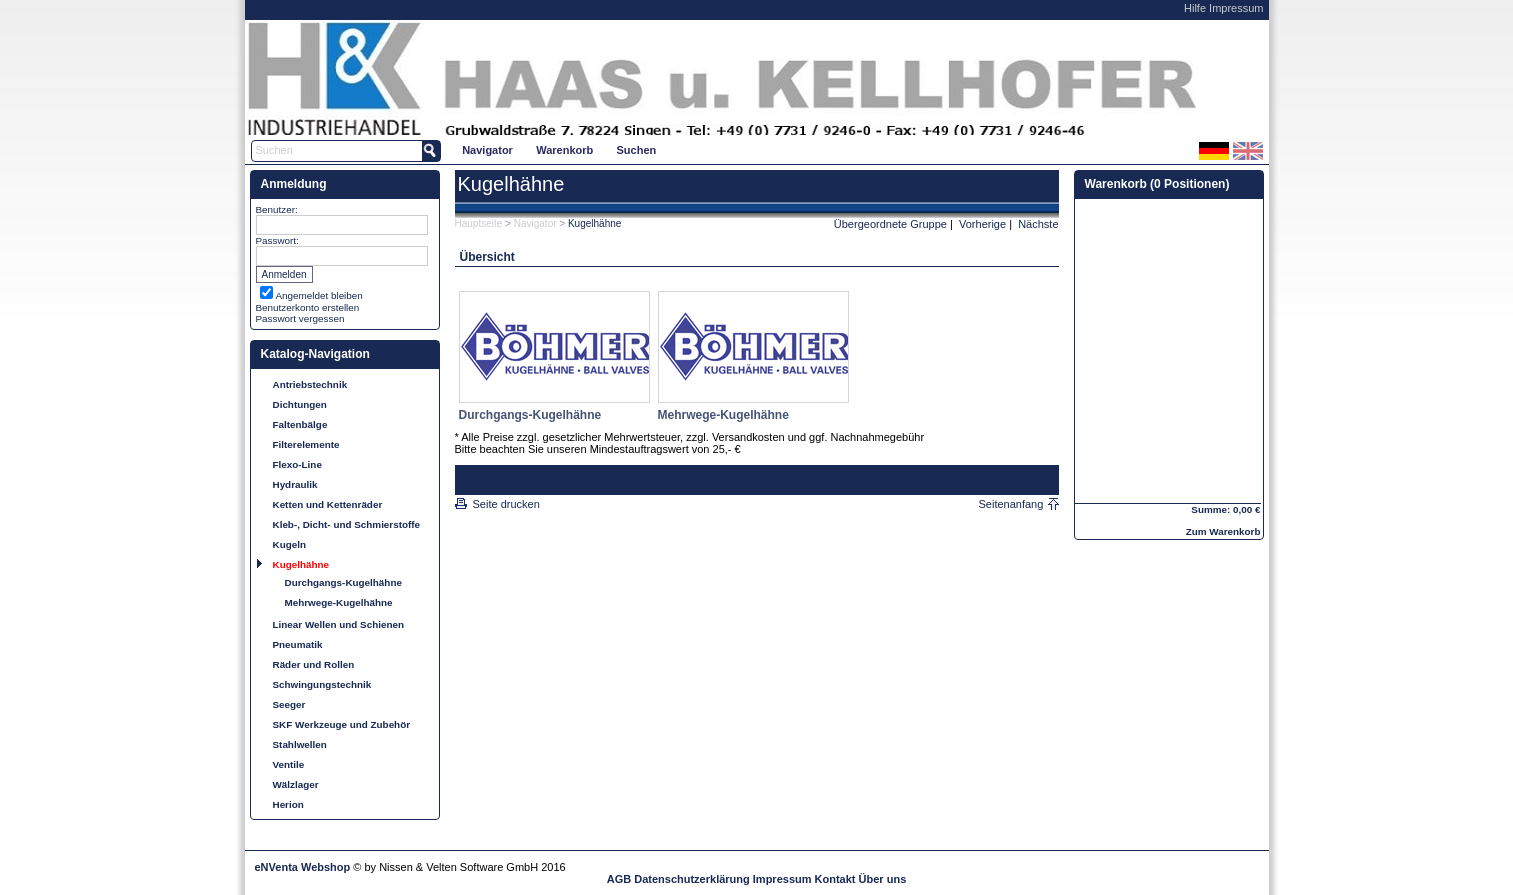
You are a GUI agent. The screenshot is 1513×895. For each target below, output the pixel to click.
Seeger (289, 704)
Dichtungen (300, 404)
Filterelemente (306, 444)
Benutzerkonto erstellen (308, 307)
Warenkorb (564, 150)
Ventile (289, 764)
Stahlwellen (300, 744)
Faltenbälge (300, 424)
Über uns (883, 879)
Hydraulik (295, 484)
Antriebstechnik (310, 384)
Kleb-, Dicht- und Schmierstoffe (347, 524)
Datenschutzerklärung (692, 879)
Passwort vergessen (300, 318)
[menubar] (559, 149)
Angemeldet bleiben (319, 295)
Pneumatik (298, 644)
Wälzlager (296, 784)
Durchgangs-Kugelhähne (343, 582)
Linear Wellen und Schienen (339, 624)
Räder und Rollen (314, 664)
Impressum (1236, 8)
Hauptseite (479, 223)
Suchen (637, 150)
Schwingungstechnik (322, 684)
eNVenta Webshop (303, 867)
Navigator (487, 150)
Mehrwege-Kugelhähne (339, 602)
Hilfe (1195, 8)
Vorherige (982, 224)
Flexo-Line (297, 464)
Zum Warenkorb (1223, 531)
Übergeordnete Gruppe (890, 224)
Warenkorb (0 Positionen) (1157, 184)
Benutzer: (277, 209)
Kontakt (835, 879)
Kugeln (289, 544)
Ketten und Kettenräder (328, 504)
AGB (619, 879)
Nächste (1038, 224)
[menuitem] (488, 149)
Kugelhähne (301, 564)
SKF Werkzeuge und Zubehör (342, 724)
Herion (288, 804)
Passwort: (277, 240)
